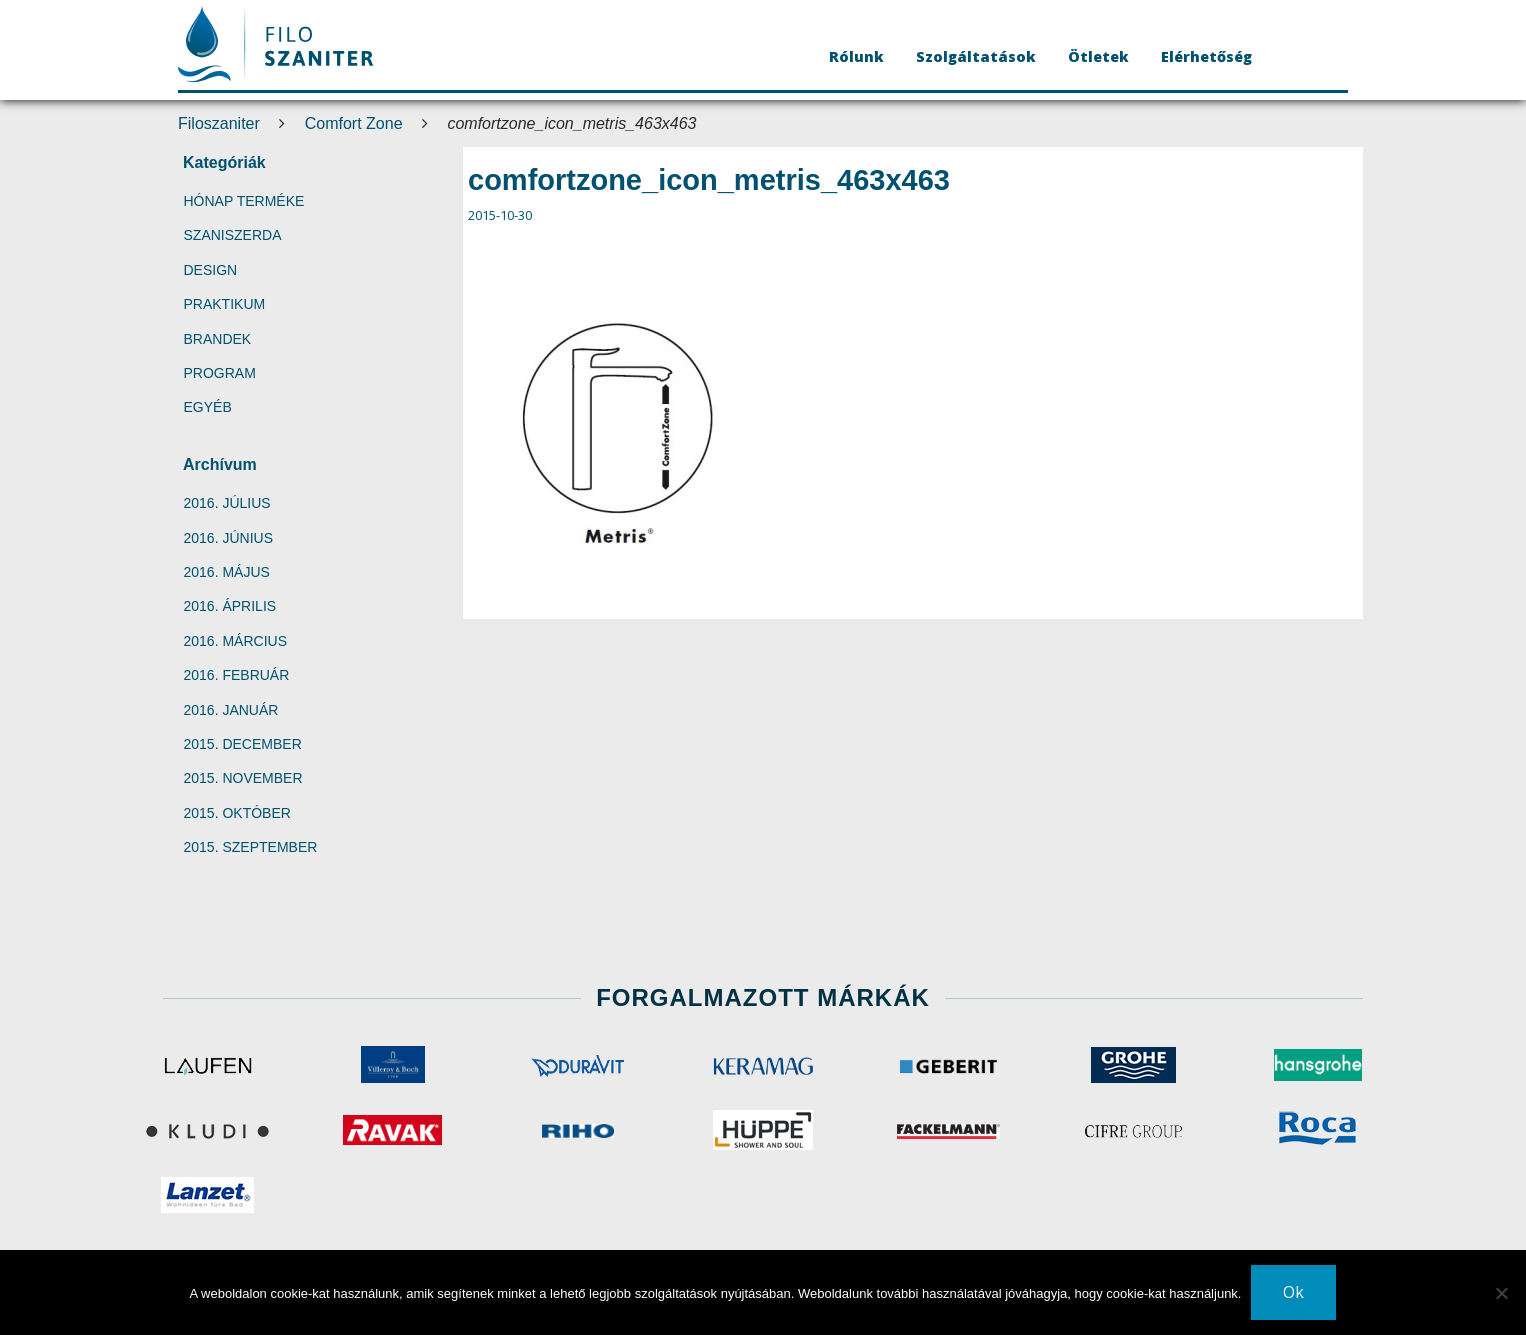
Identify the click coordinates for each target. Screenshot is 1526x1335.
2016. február (237, 675)
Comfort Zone (354, 123)
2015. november (243, 778)
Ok (1293, 1292)
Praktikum (225, 304)
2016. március (235, 641)
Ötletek (1098, 56)
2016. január (231, 710)
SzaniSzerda (233, 235)
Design (211, 270)
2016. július (227, 503)
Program (220, 373)
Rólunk (856, 56)
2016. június (228, 538)
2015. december (243, 744)
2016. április (230, 606)
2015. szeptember (251, 847)
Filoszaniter (219, 123)
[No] (1501, 1293)
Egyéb (208, 407)
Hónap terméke (244, 201)
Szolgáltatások (976, 56)
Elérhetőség (1206, 56)
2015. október (237, 813)
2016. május (227, 572)
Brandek (218, 339)
